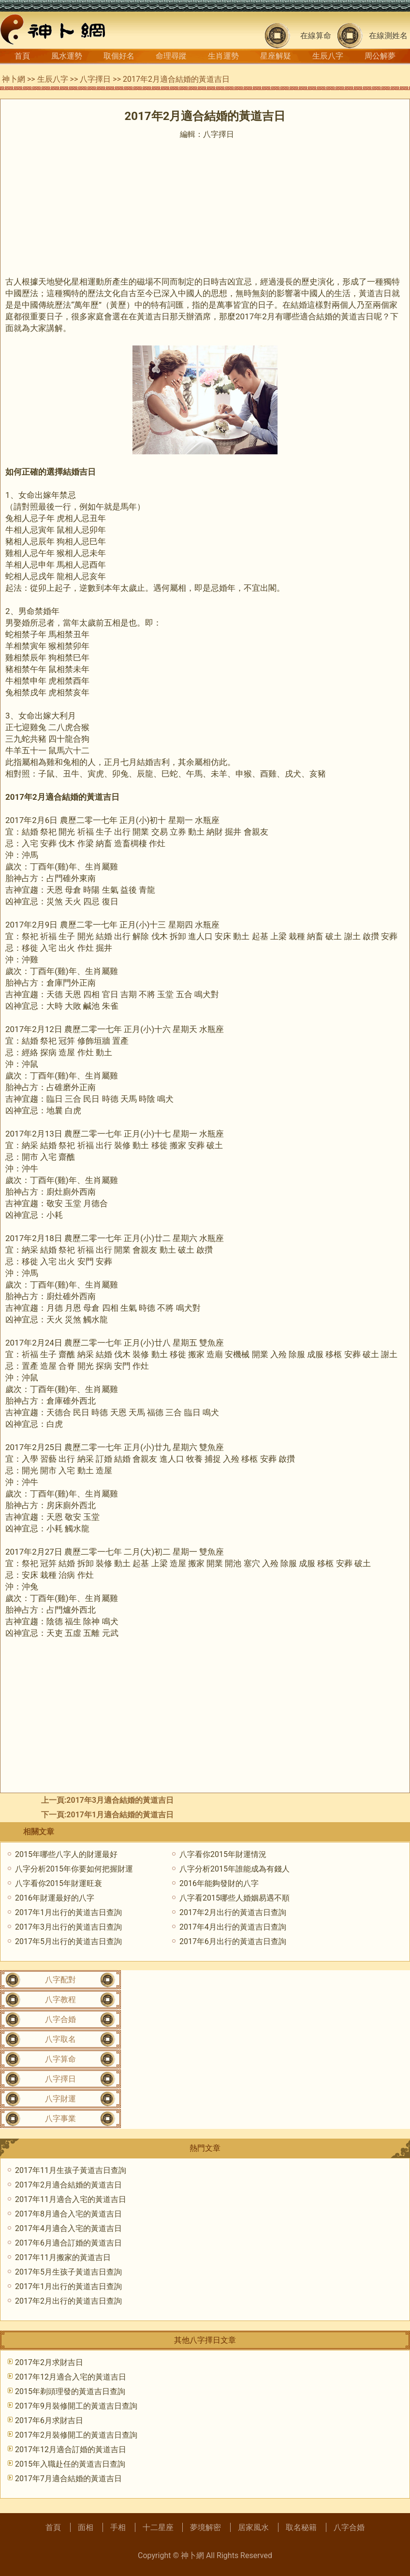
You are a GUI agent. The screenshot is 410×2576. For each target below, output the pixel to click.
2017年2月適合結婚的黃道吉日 (68, 2184)
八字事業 (60, 2118)
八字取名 (60, 2039)
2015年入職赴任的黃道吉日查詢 (70, 2464)
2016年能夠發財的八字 (219, 1883)
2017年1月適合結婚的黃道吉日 (120, 1814)
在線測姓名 (388, 35)
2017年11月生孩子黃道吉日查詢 (70, 2170)
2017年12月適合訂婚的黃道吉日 (70, 2449)
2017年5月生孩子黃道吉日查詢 (68, 2271)
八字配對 (60, 1979)
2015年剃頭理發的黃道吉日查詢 (70, 2391)
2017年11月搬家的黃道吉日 (63, 2257)
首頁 (22, 55)
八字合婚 (60, 2019)
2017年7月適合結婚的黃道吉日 (68, 2478)
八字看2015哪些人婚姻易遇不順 (234, 1897)
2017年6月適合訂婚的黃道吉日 (68, 2242)
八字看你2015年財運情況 (222, 1854)
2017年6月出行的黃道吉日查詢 (232, 1941)
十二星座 (158, 2527)
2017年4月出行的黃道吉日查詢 (232, 1927)
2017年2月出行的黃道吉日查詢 (232, 1912)
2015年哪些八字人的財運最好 (66, 1854)
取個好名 (118, 55)
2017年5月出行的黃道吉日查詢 (68, 1941)
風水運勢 (66, 55)
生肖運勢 (223, 55)
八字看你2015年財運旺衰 (58, 1883)
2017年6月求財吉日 (49, 2420)
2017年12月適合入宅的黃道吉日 (70, 2376)
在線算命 (315, 35)
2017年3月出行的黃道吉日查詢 (68, 1927)
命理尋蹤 (171, 55)
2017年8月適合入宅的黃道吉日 (68, 2213)
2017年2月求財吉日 (49, 2362)
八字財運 (60, 2098)
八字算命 (60, 2059)
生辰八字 (327, 55)
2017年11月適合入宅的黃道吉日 (70, 2199)
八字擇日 (95, 79)
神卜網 (13, 79)
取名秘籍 (301, 2527)
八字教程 (60, 1999)
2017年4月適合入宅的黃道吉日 (68, 2228)
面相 (85, 2527)
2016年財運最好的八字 (54, 1897)
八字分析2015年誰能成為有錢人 (234, 1868)
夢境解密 (205, 2527)
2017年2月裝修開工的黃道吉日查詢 (76, 2435)
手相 (118, 2527)
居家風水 (253, 2527)
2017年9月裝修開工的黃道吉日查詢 (76, 2406)
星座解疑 (275, 55)
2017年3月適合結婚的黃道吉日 (120, 1800)
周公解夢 (380, 55)
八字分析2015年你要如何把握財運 (74, 1868)
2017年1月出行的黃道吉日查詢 (68, 1912)
